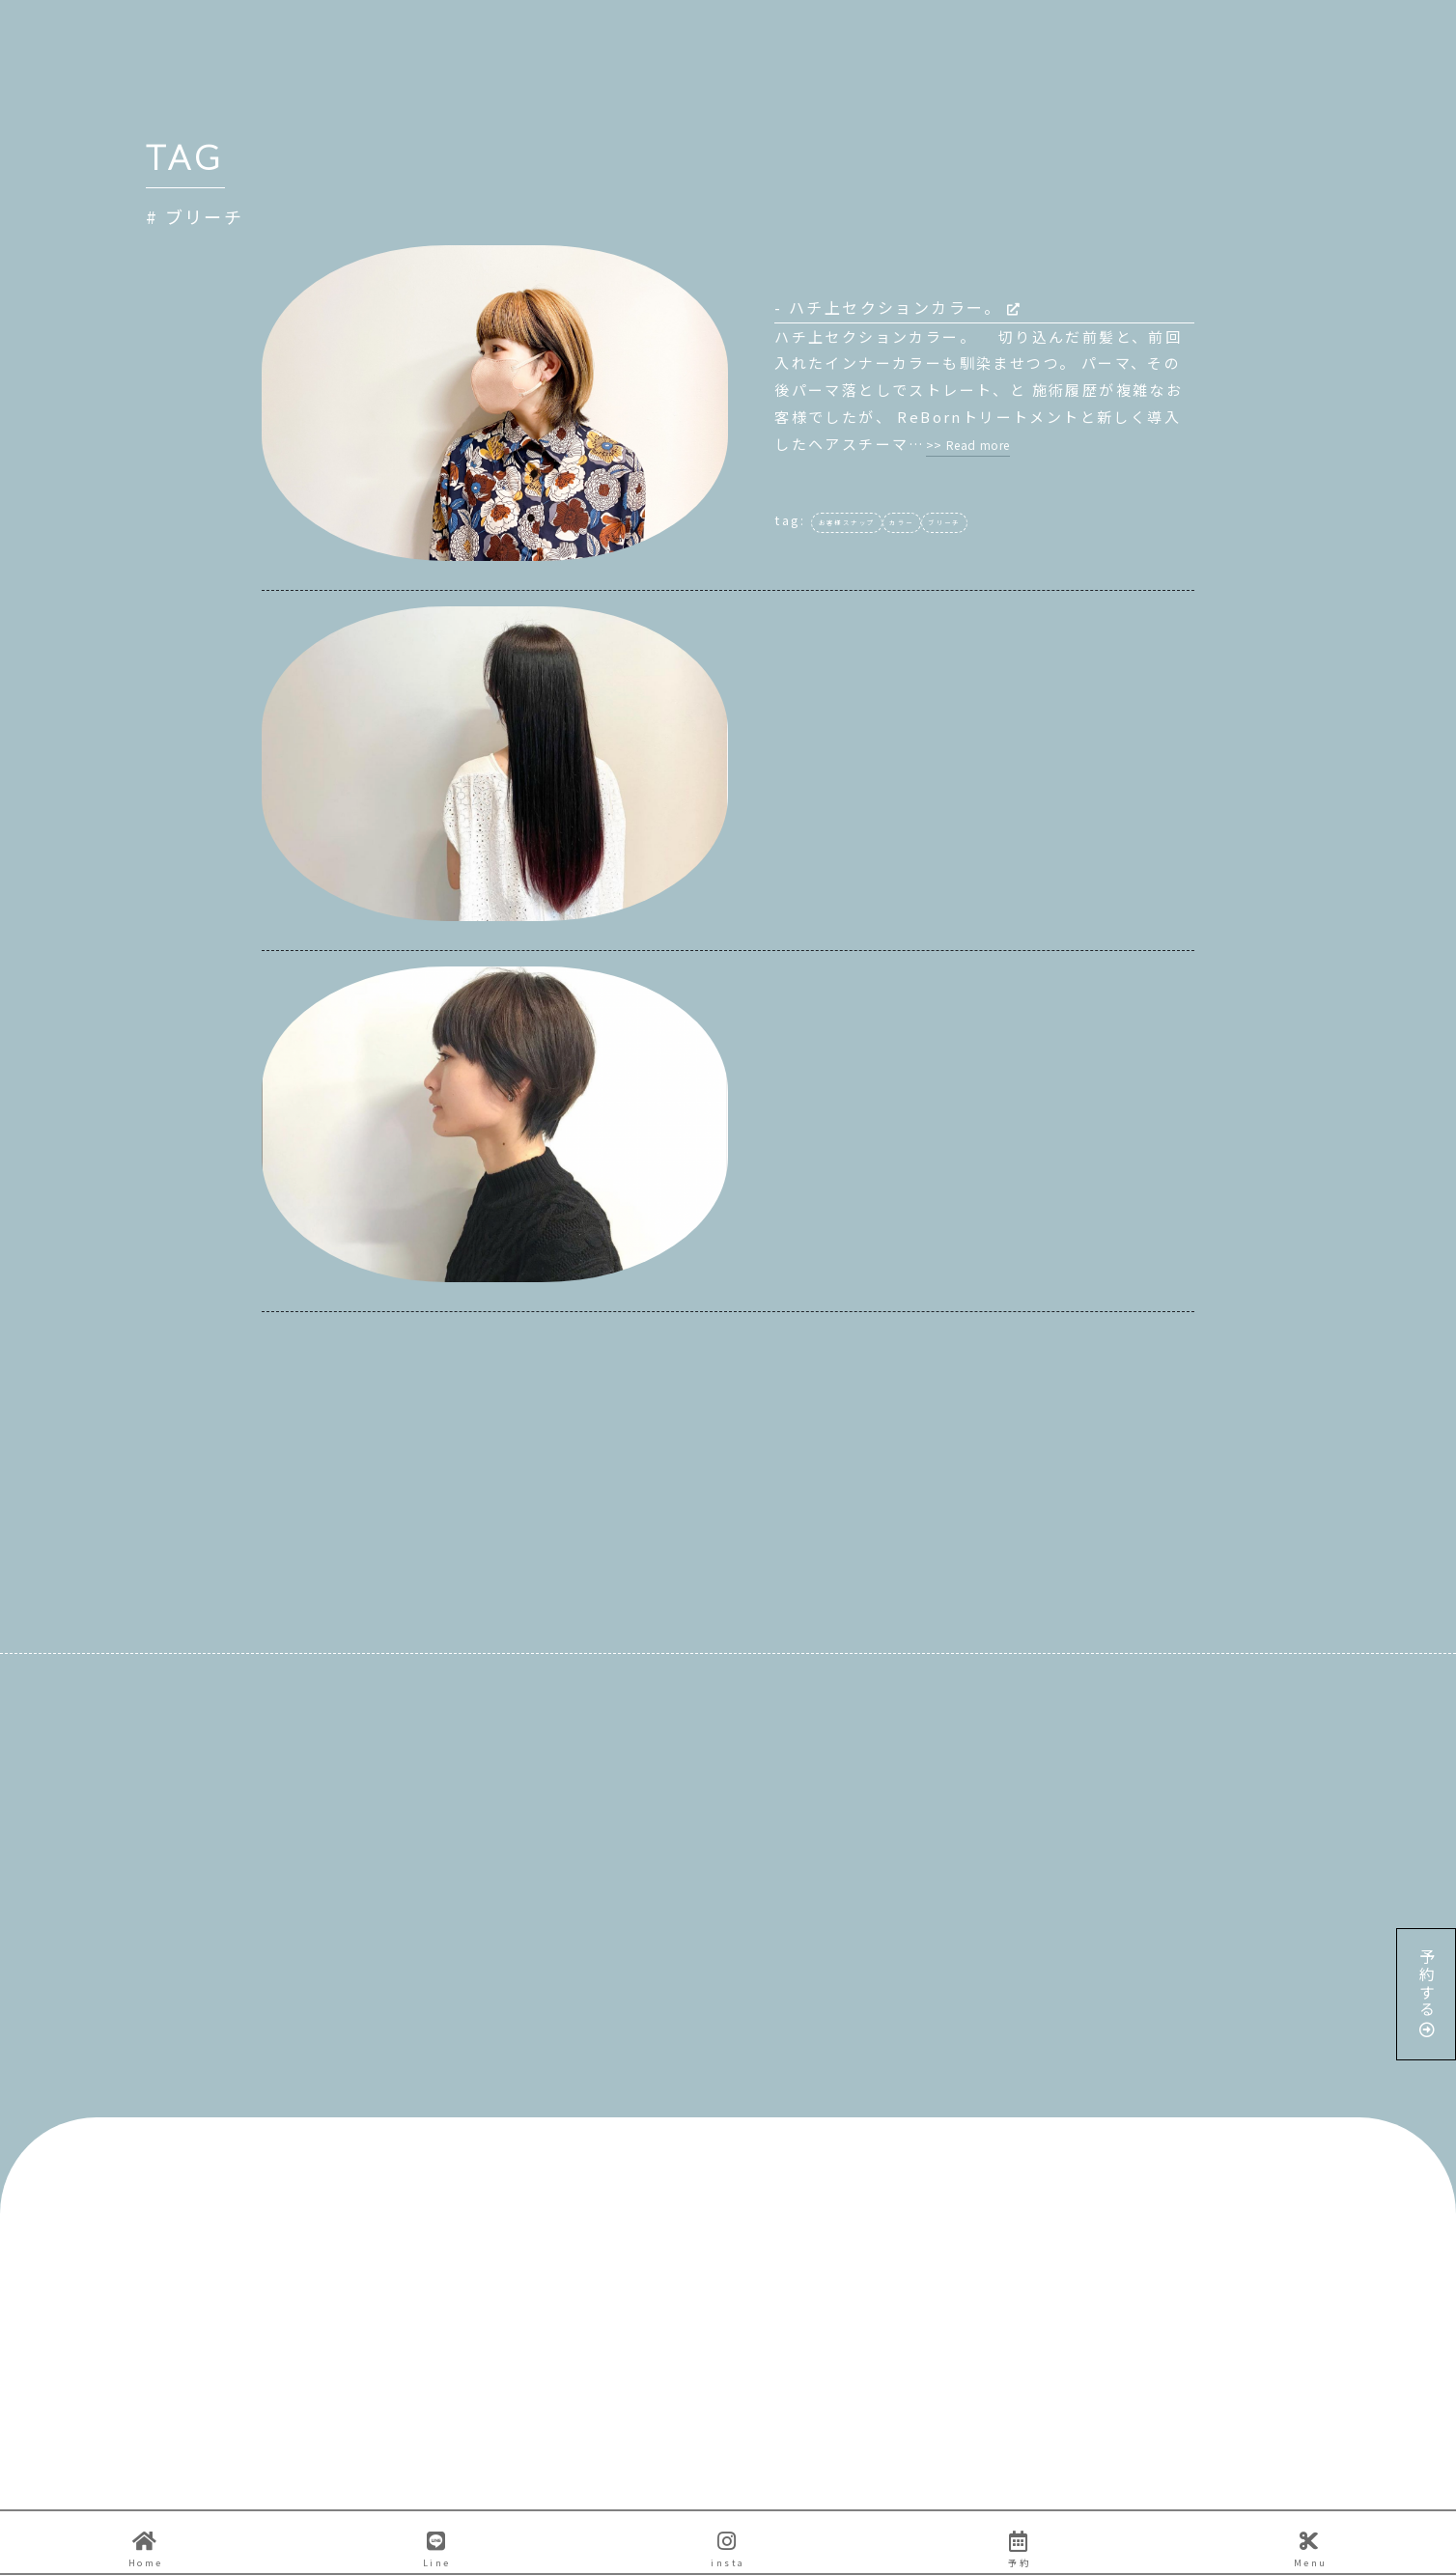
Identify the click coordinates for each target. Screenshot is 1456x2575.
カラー (901, 522)
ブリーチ (944, 522)
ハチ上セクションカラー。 (905, 307)
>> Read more (968, 444)
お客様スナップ (847, 522)
